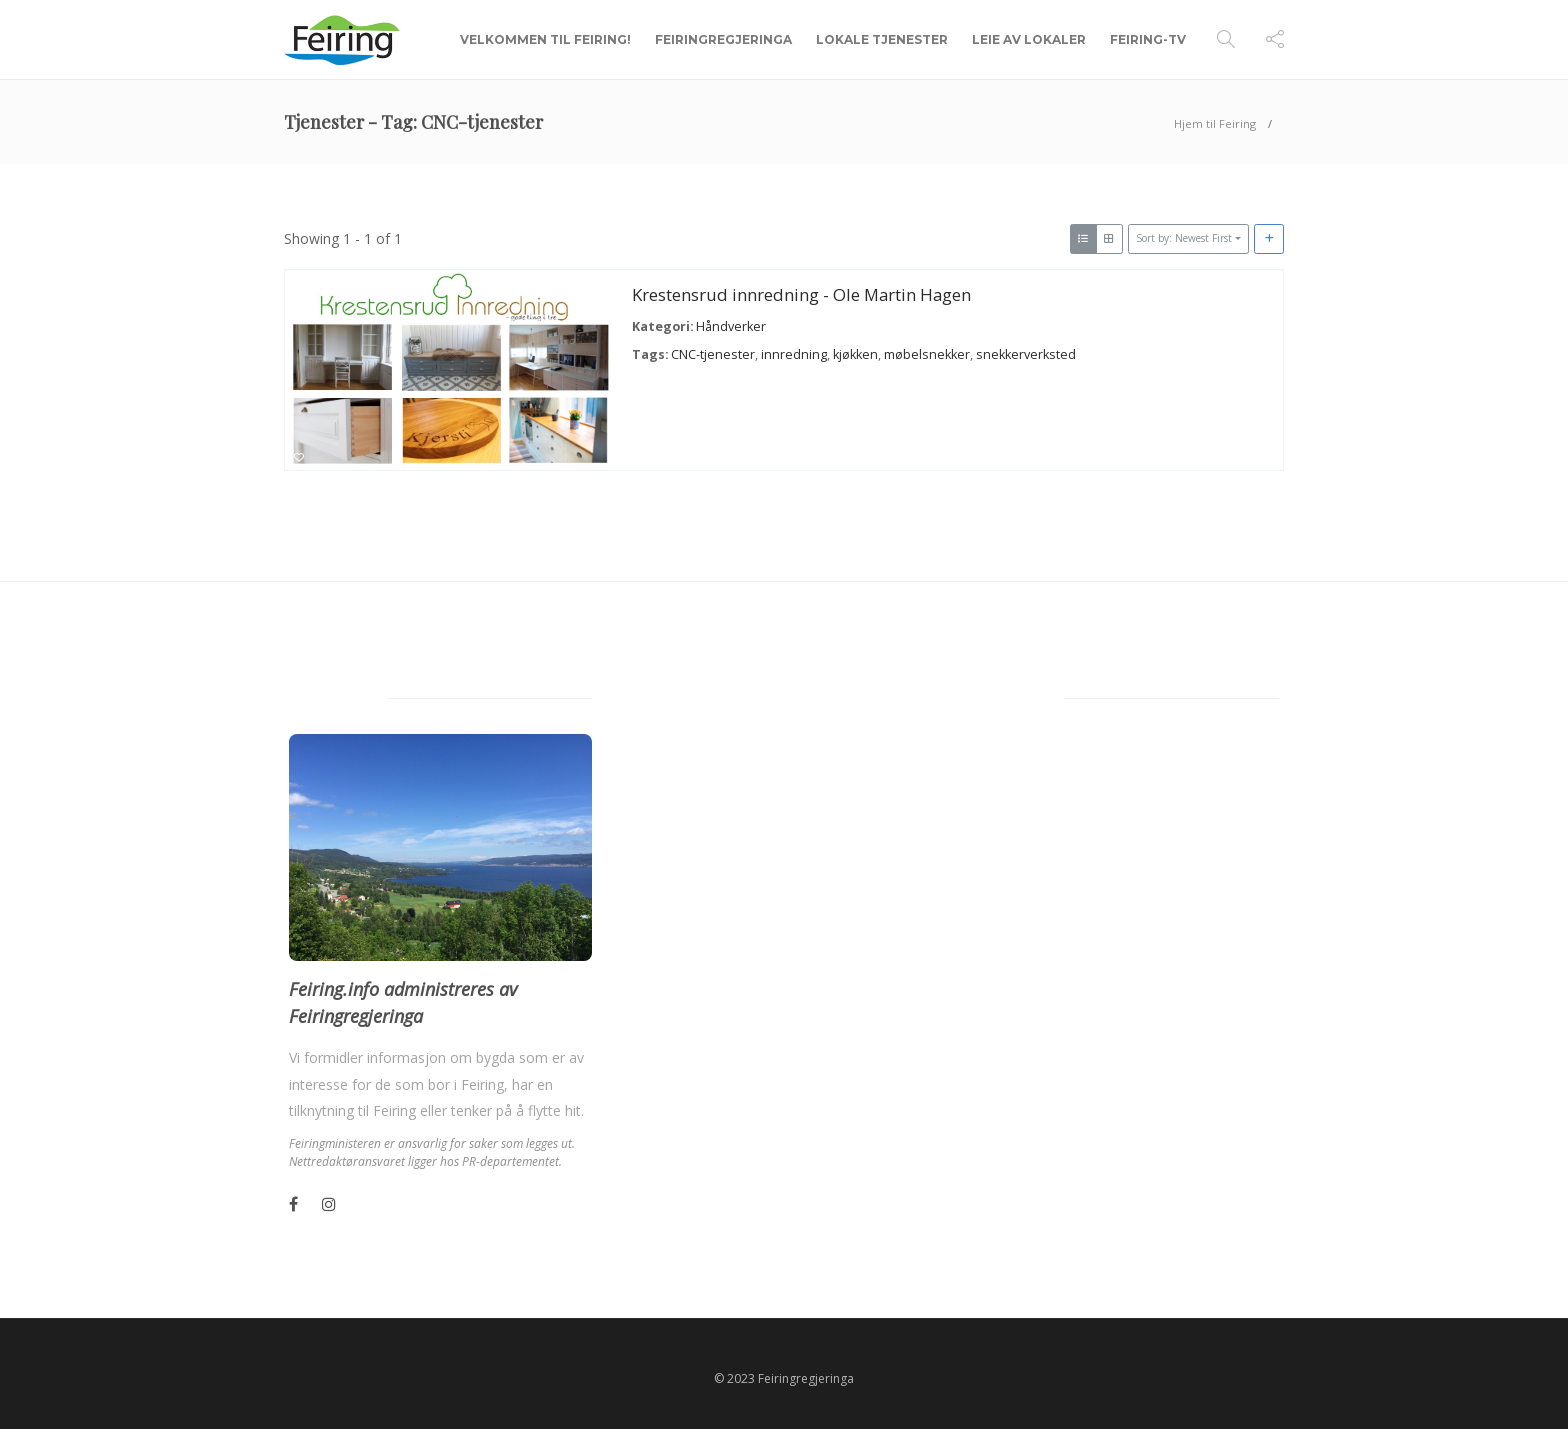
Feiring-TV (1148, 39)
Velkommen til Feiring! (545, 39)
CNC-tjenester (713, 353)
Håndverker (731, 326)
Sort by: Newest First (1184, 238)
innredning (794, 353)
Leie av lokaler (1029, 39)
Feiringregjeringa (723, 39)
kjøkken (855, 353)
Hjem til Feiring (1215, 123)
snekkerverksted (1026, 353)
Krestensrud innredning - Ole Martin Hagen (801, 294)
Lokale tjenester (882, 39)
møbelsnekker (927, 353)
